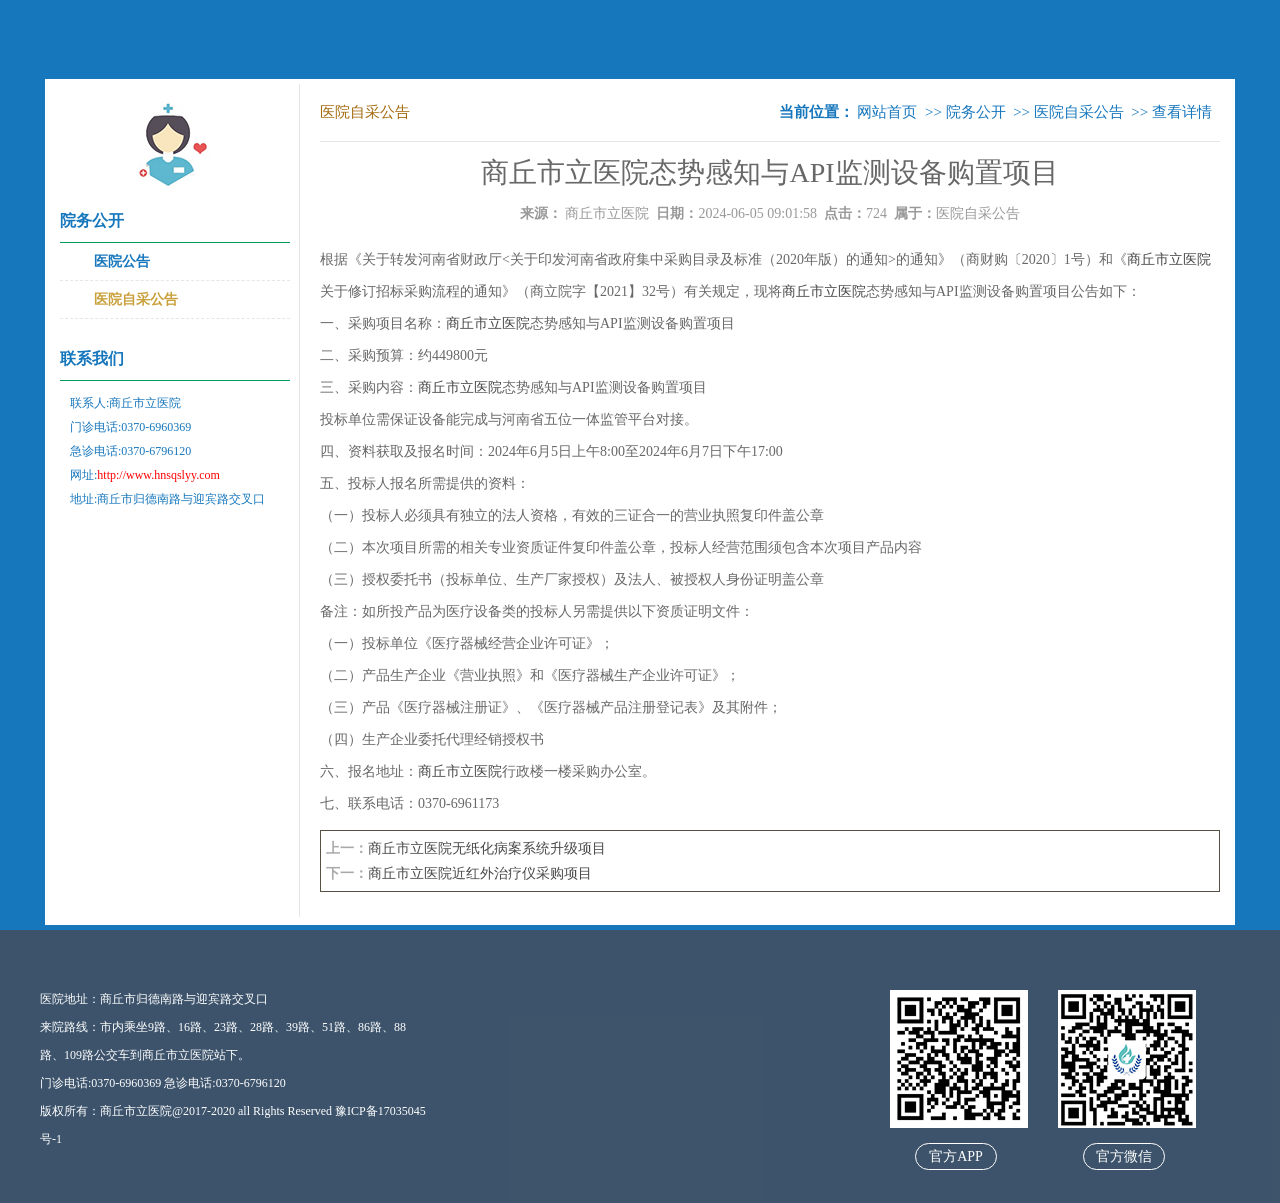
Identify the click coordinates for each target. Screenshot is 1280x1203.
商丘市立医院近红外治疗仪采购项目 (480, 873)
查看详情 (1182, 112)
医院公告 (122, 261)
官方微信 (1124, 1156)
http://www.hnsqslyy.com (158, 475)
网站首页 (887, 112)
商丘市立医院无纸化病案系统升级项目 (487, 848)
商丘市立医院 (607, 213)
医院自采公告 (136, 299)
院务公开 (976, 112)
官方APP (956, 1156)
